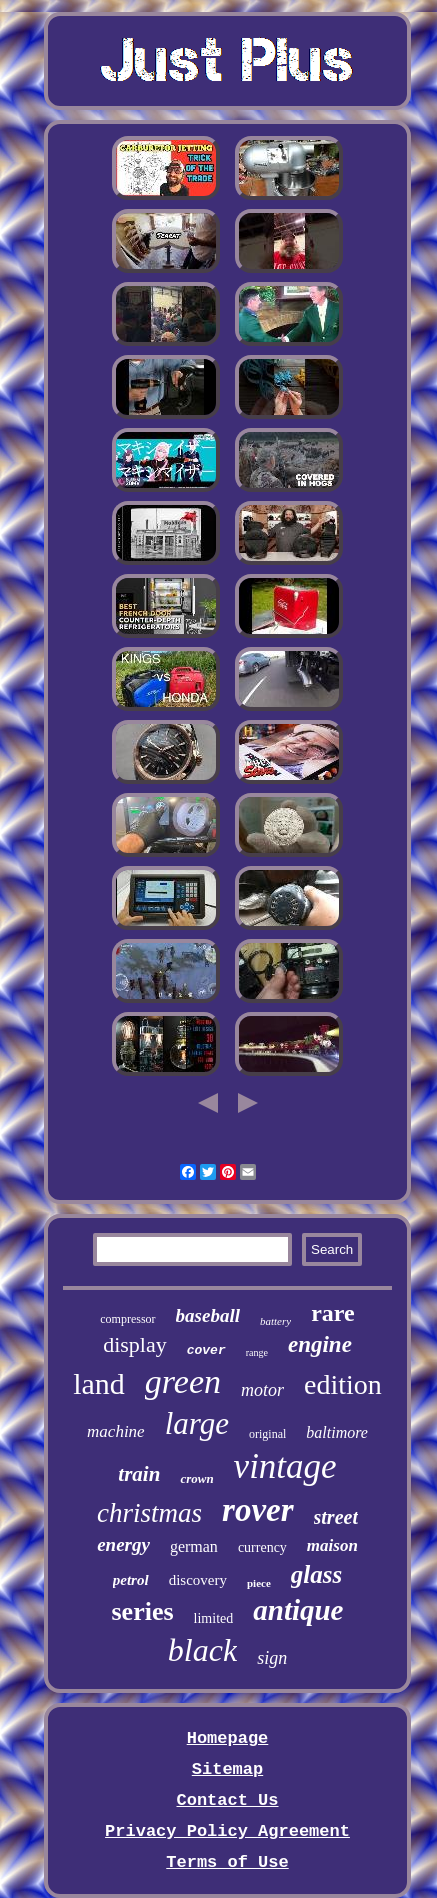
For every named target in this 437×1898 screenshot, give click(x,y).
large (197, 1423)
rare (333, 1313)
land (99, 1383)
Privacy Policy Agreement (227, 1831)
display (135, 1344)
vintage (285, 1466)
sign (272, 1658)
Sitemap (227, 1769)
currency (262, 1547)
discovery (198, 1580)
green (183, 1381)
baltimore (337, 1432)
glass (316, 1574)
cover (206, 1350)
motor (262, 1390)
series (142, 1611)
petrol (131, 1580)
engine (320, 1344)
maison (332, 1545)
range (257, 1352)
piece (259, 1583)
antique (298, 1610)
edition (343, 1384)
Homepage (228, 1738)
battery (275, 1321)
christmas (149, 1513)
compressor (127, 1319)
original (267, 1434)
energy (123, 1544)
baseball (208, 1315)
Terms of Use (227, 1862)
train (139, 1474)
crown (196, 1478)
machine (116, 1431)
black (202, 1650)
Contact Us (227, 1800)
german (194, 1546)
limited (214, 1618)
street (336, 1517)
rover (257, 1510)
